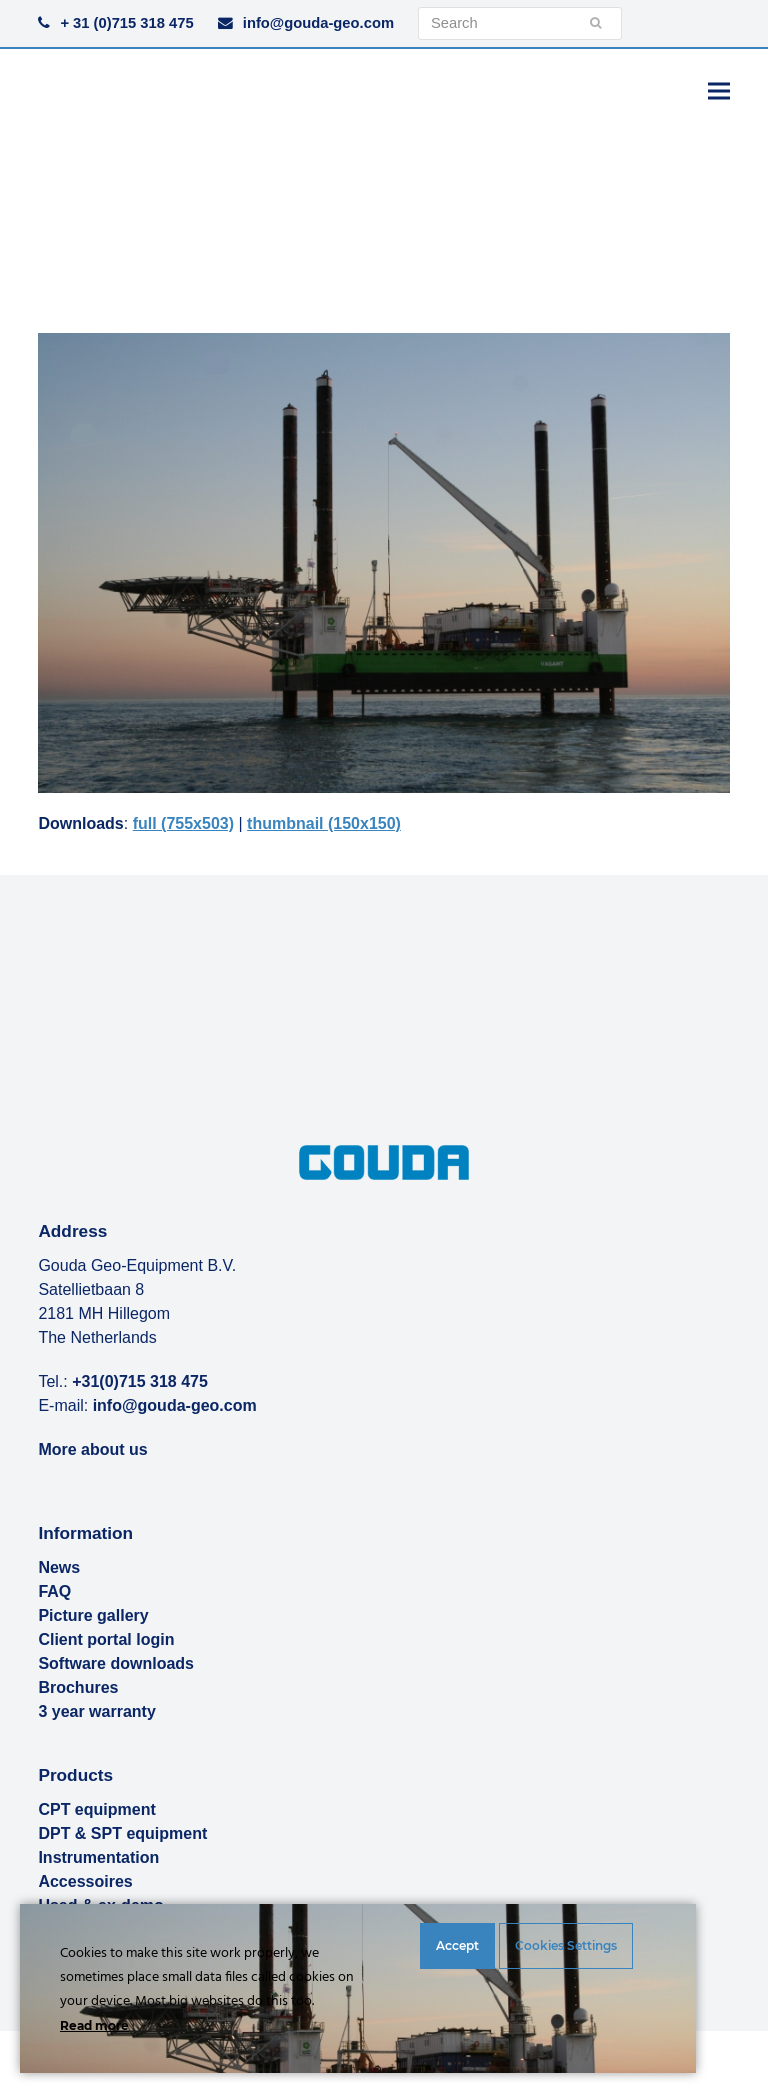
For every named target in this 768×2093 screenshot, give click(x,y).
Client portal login (106, 1639)
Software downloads (116, 1663)
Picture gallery (93, 1615)
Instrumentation (98, 1857)
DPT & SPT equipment (122, 1833)
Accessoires (85, 1881)
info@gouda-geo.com (318, 23)
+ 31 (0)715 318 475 (126, 23)
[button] (719, 90)
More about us (92, 1449)
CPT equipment (96, 1809)
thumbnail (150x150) (324, 823)
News (59, 1567)
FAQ (54, 1591)
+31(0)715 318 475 (140, 1381)
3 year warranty (96, 1711)
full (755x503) (183, 823)
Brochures (78, 1687)
